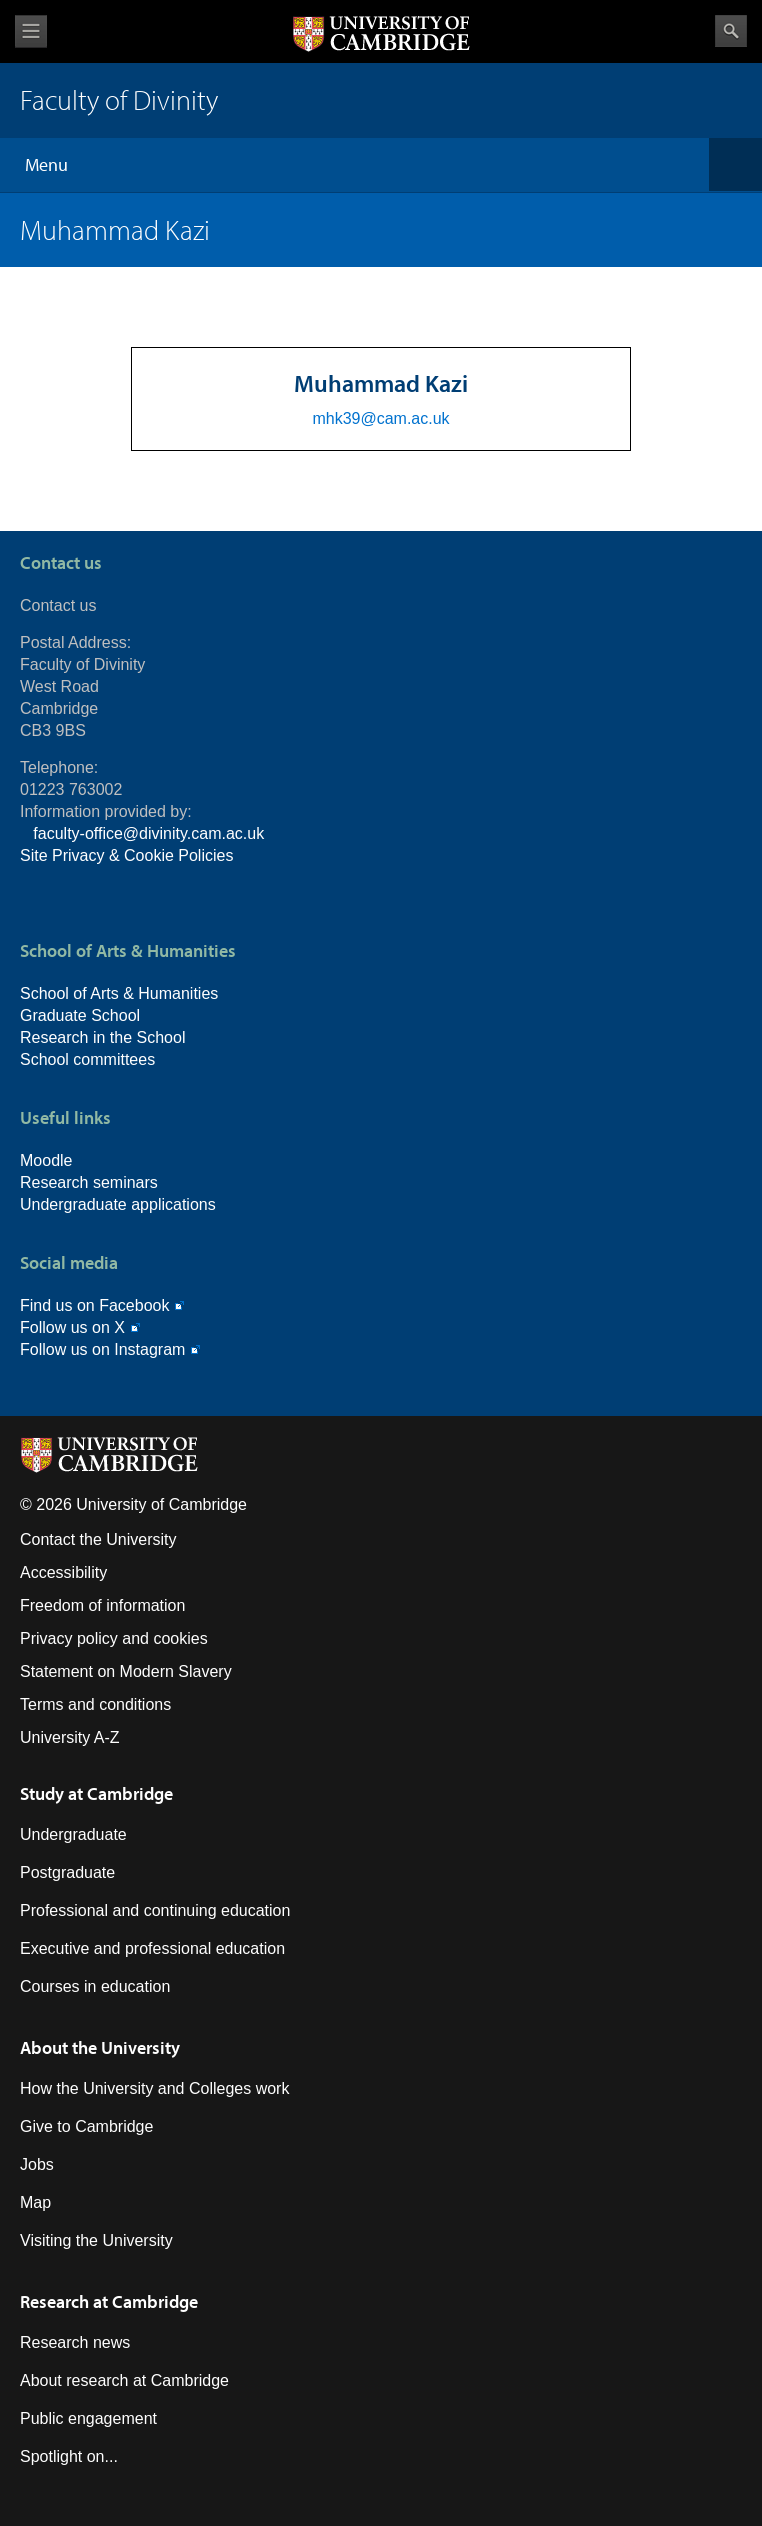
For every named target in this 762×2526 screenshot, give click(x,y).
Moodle (46, 1160)
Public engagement (88, 2418)
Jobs (37, 2164)
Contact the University (98, 1539)
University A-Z (70, 1737)
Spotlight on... (69, 2456)
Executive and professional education (152, 1948)
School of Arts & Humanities (119, 993)
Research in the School (102, 1037)
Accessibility (63, 1572)
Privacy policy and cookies (114, 1638)
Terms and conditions (95, 1704)
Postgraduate (67, 1872)
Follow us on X (72, 1327)
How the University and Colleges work (154, 2088)
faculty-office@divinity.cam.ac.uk (148, 833)
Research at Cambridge (109, 2301)
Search (731, 31)
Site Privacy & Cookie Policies (126, 855)
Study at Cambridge (96, 1793)
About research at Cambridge (124, 2380)
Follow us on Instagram (102, 1349)
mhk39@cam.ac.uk (380, 418)
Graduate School (80, 1015)
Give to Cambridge (86, 2126)
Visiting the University (96, 2240)
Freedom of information (102, 1605)
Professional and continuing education (155, 1910)
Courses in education (95, 1986)
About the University (100, 2047)
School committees (87, 1059)
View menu (31, 31)
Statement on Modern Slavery (126, 1671)
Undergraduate (73, 1834)
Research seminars (89, 1182)
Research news (75, 2342)
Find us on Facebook (94, 1305)
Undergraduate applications (118, 1204)
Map (35, 2202)
